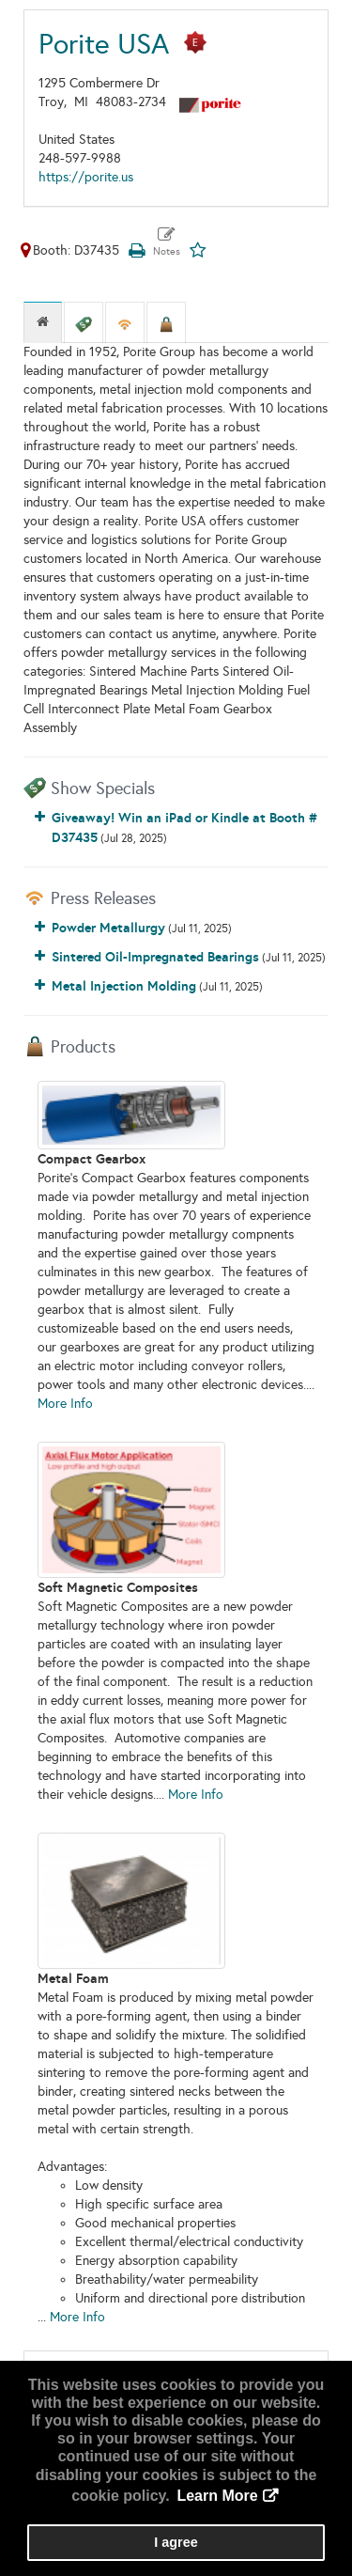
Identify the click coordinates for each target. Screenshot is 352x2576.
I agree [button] (175, 2542)
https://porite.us (85, 177)
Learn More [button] (216, 2496)
